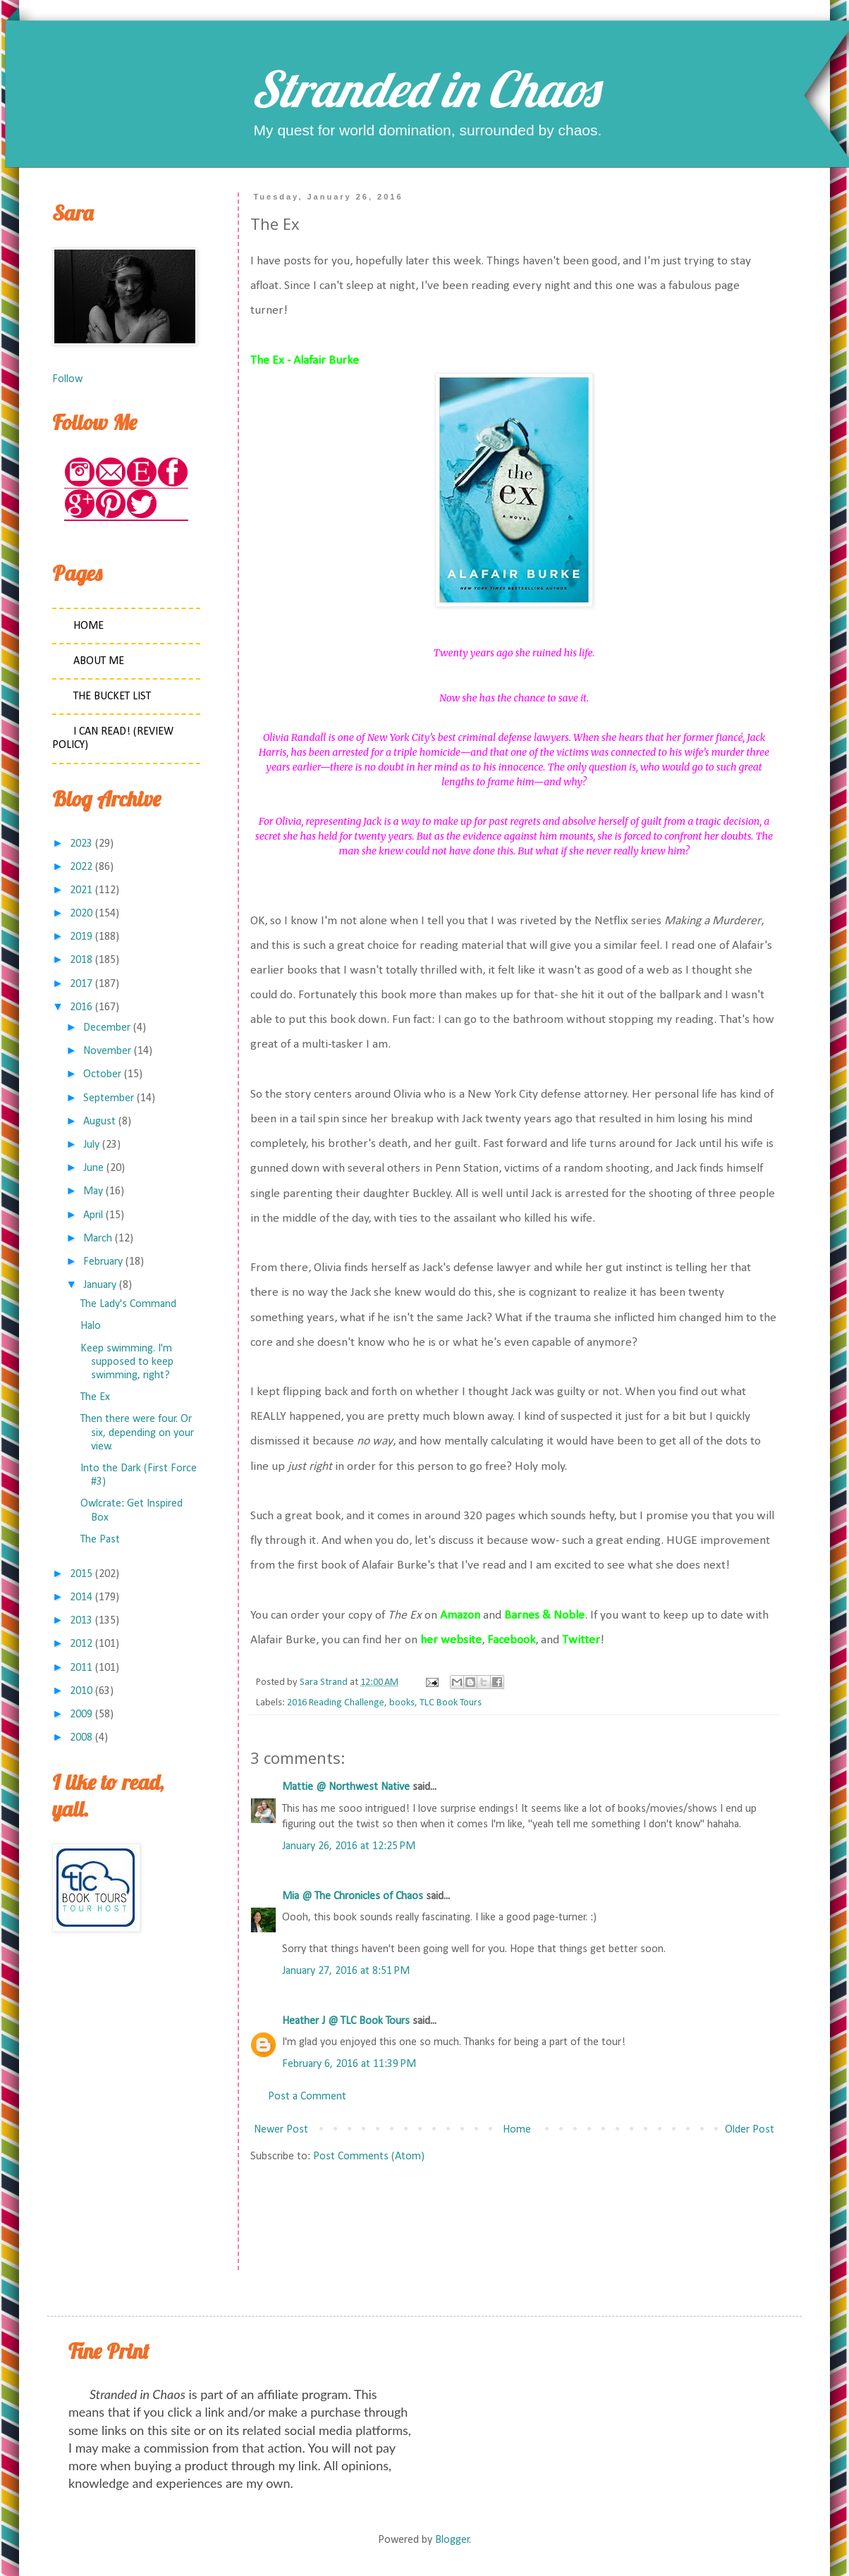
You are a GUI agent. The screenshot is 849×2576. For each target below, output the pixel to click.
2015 (81, 1574)
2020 (81, 913)
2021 (81, 890)
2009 (81, 1714)
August (99, 1121)
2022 (81, 867)
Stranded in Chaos (424, 89)
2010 (81, 1691)
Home (517, 2129)
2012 (81, 1644)
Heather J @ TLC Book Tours (346, 2021)
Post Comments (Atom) (368, 2156)
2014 (81, 1597)
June (93, 1168)
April (93, 1215)
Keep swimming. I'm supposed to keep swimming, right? (126, 1362)
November (107, 1051)
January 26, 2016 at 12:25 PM (348, 1846)
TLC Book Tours (451, 1703)
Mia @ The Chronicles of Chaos (352, 1896)
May (93, 1191)
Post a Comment (307, 2096)
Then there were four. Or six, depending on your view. (137, 1432)
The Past (100, 1539)
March (97, 1238)
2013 (81, 1620)
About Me (98, 661)
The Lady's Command (128, 1304)
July (91, 1145)
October (102, 1074)
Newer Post (281, 2129)
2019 (81, 937)
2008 (81, 1737)
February (103, 1262)
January (99, 1285)
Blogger (452, 2540)
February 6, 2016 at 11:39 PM (349, 2064)
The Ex (95, 1397)
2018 (81, 960)
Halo (90, 1326)
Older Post (749, 2129)
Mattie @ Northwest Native (346, 1787)
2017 (81, 984)
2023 (81, 844)
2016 (81, 1007)
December (106, 1028)
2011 (81, 1668)
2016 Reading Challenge (335, 1703)
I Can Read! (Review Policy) (112, 738)
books (402, 1703)
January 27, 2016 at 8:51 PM (346, 1971)
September (108, 1098)
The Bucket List (112, 696)
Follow (67, 379)
